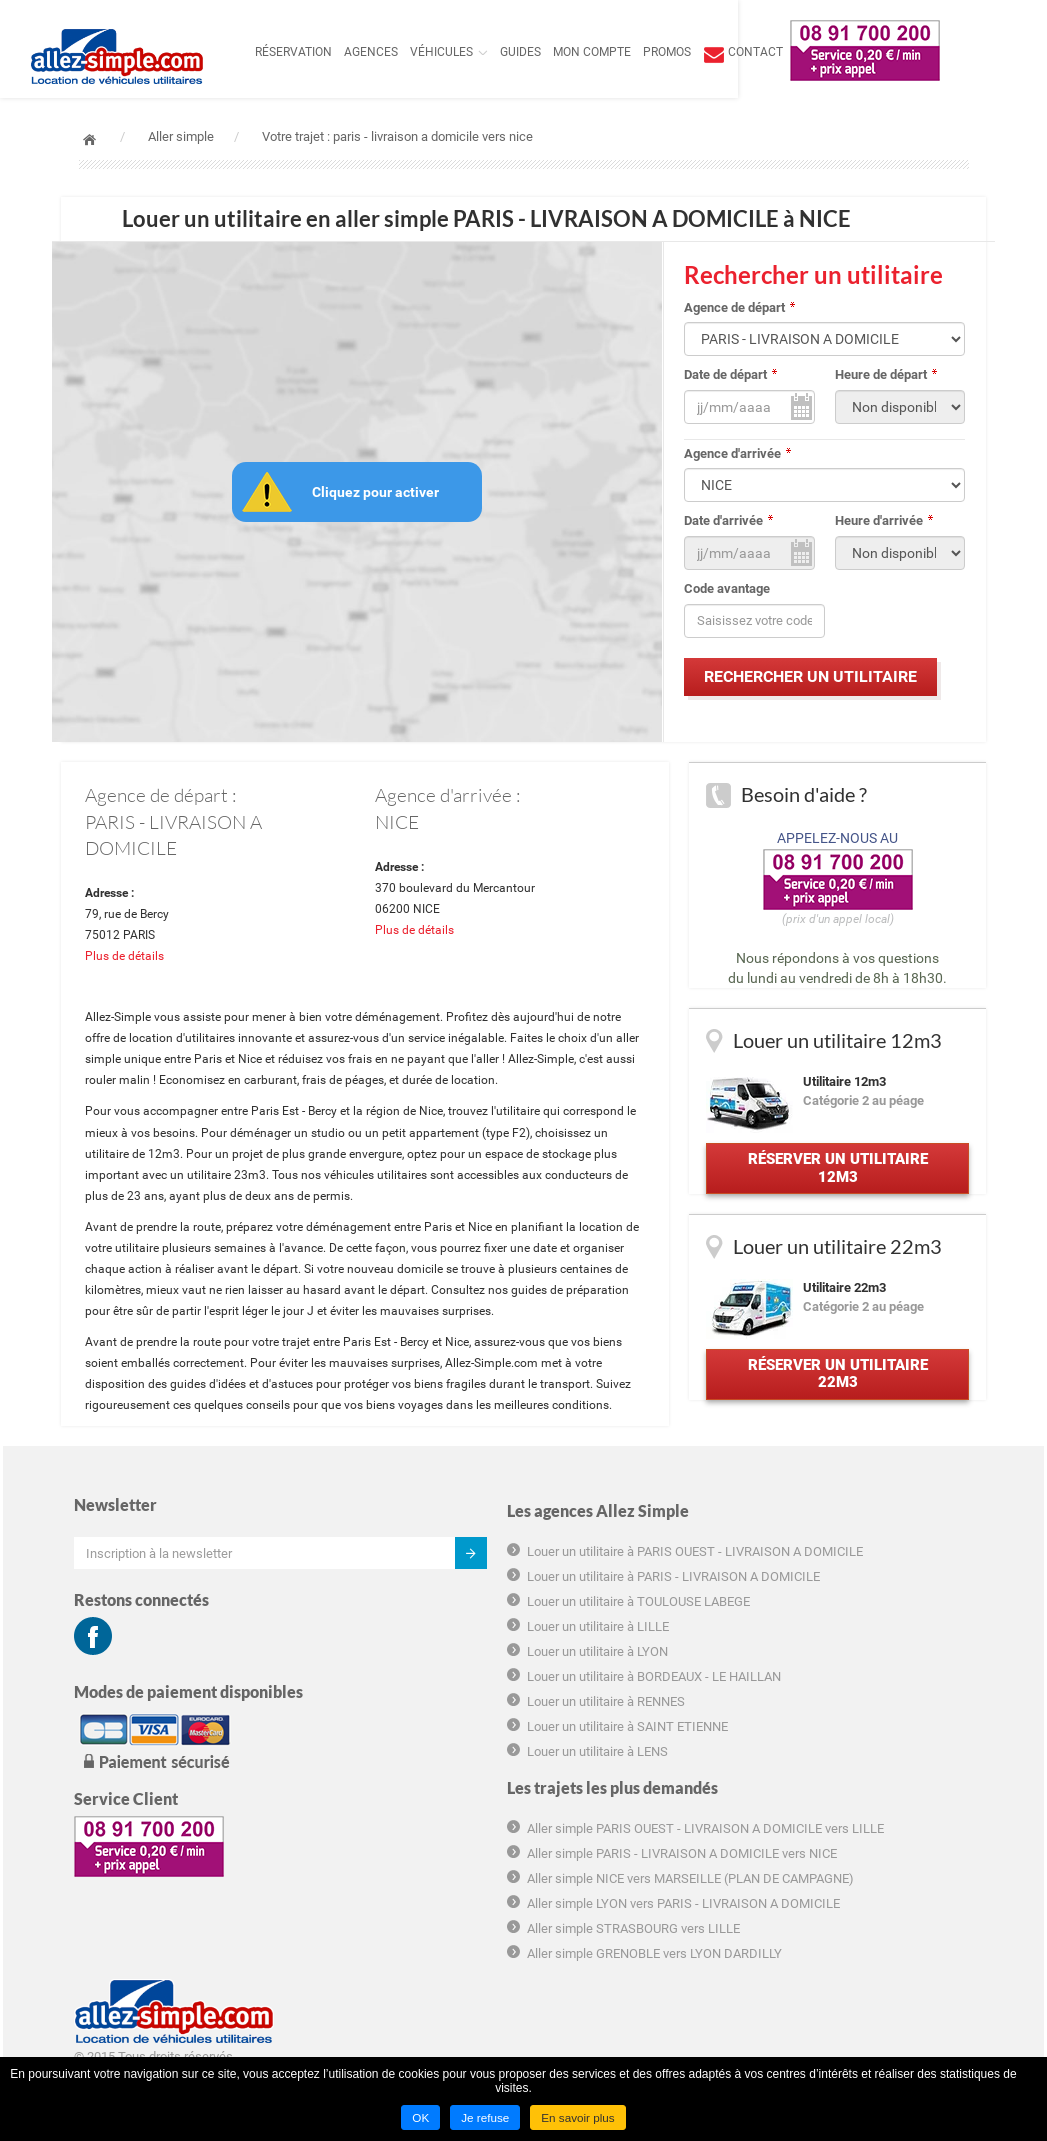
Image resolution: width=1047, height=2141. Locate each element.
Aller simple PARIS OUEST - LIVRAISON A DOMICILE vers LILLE (636, 1632)
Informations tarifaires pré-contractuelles (840, 1746)
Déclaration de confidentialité (846, 1804)
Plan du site (797, 1853)
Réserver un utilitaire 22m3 (835, 1397)
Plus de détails (134, 968)
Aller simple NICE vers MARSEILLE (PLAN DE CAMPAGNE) (616, 1736)
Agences (415, 52)
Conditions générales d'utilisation (857, 1687)
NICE (397, 825)
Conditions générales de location (856, 1712)
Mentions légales (812, 1829)
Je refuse (484, 2118)
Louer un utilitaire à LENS (394, 1881)
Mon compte (636, 52)
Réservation (337, 52)
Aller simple (181, 136)
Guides (564, 52)
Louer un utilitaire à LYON (394, 1745)
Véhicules (485, 52)
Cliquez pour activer (379, 493)
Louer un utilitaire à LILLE (395, 1720)
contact (799, 52)
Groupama (793, 1926)
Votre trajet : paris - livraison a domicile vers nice (397, 136)
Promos (711, 52)
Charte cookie (803, 1779)
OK (418, 2118)
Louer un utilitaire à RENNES (403, 1813)
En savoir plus (578, 2118)
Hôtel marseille (806, 1950)
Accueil (89, 139)
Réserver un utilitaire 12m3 (835, 1180)
